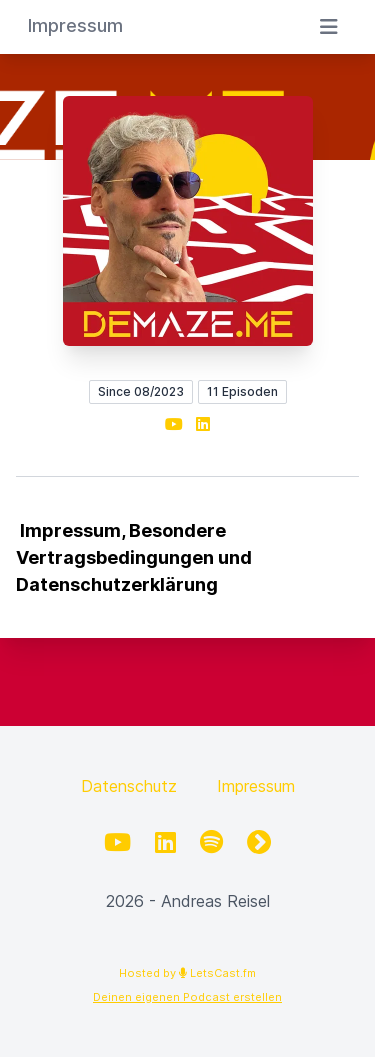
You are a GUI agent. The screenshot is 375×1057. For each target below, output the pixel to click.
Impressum (256, 786)
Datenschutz (129, 786)
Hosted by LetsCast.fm (187, 973)
